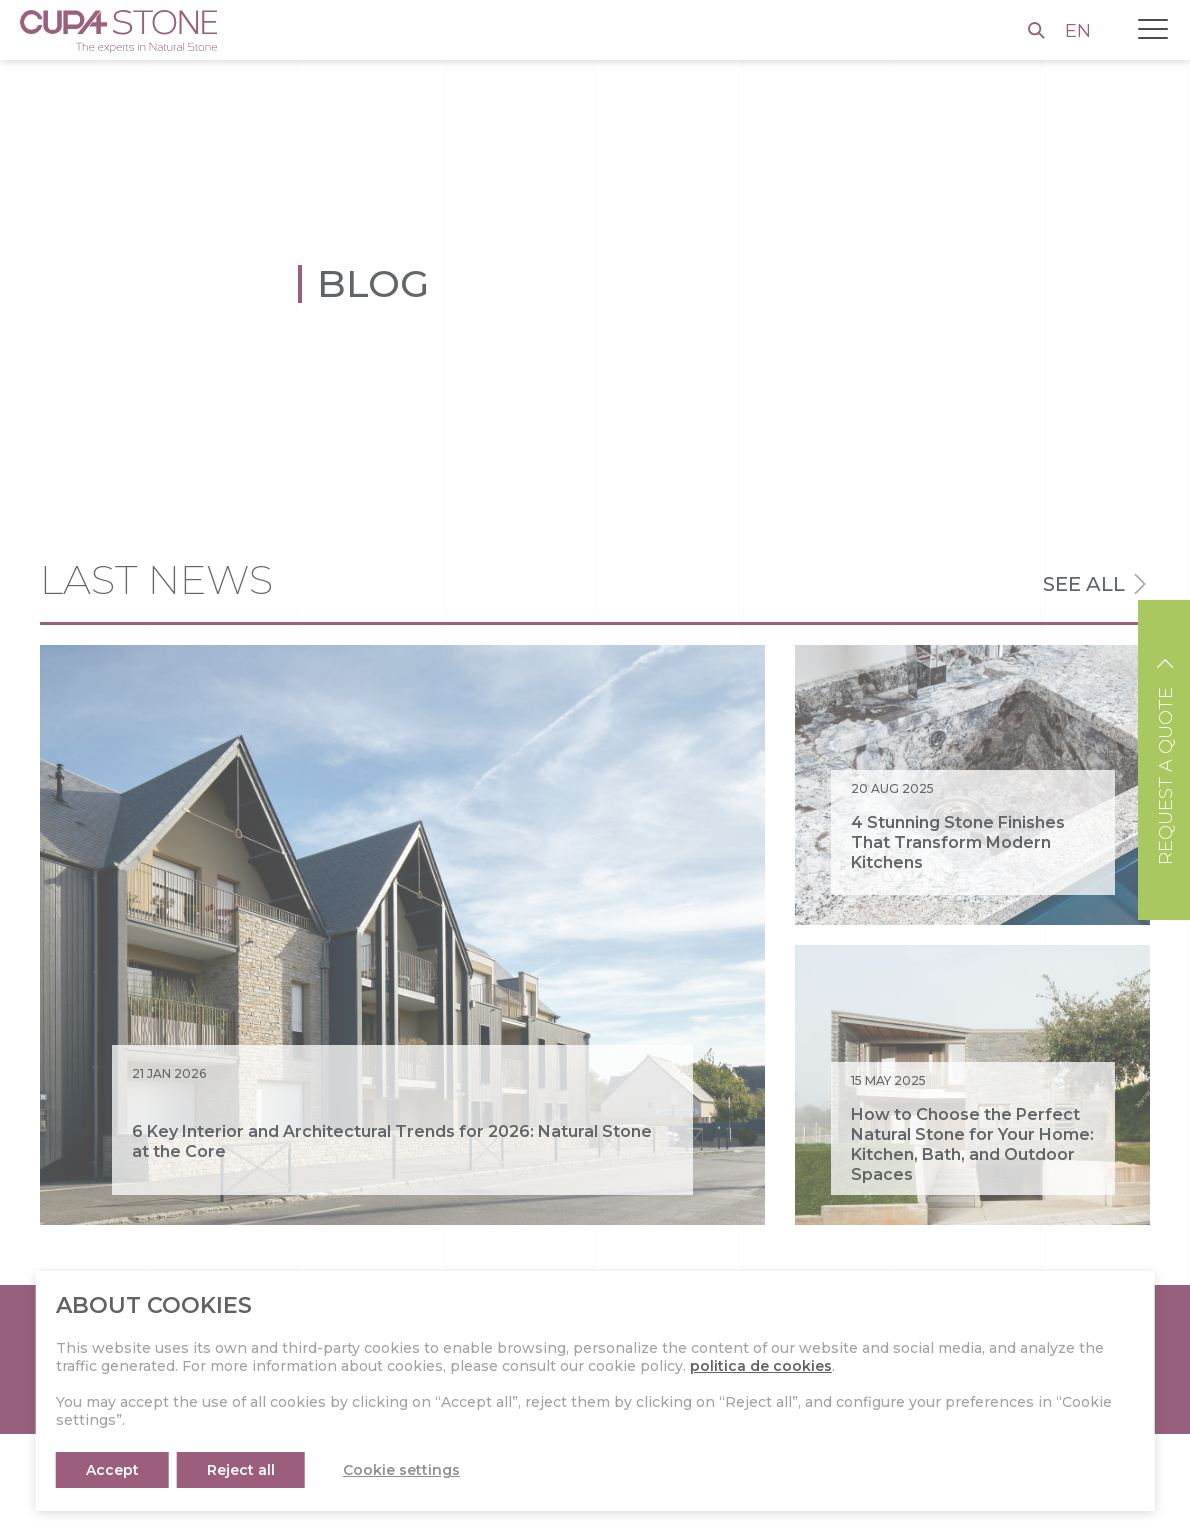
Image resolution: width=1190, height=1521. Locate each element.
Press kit (371, 1463)
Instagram (745, 1463)
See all (1084, 584)
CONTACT (1058, 1359)
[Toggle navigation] (1153, 29)
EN (1080, 31)
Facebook (744, 1497)
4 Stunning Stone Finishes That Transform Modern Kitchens (958, 842)
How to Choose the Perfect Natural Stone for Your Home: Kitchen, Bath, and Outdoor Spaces (972, 1144)
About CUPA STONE (414, 1497)
